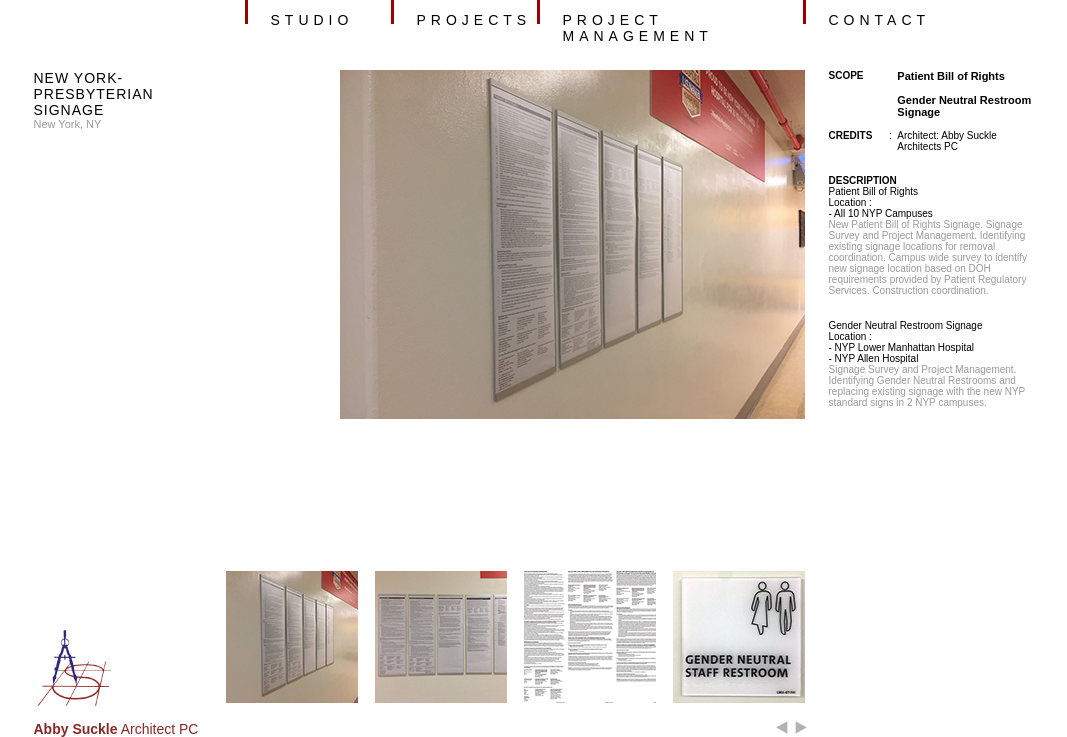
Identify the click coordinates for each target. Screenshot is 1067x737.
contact (880, 20)
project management (638, 28)
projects (474, 20)
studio (312, 20)
